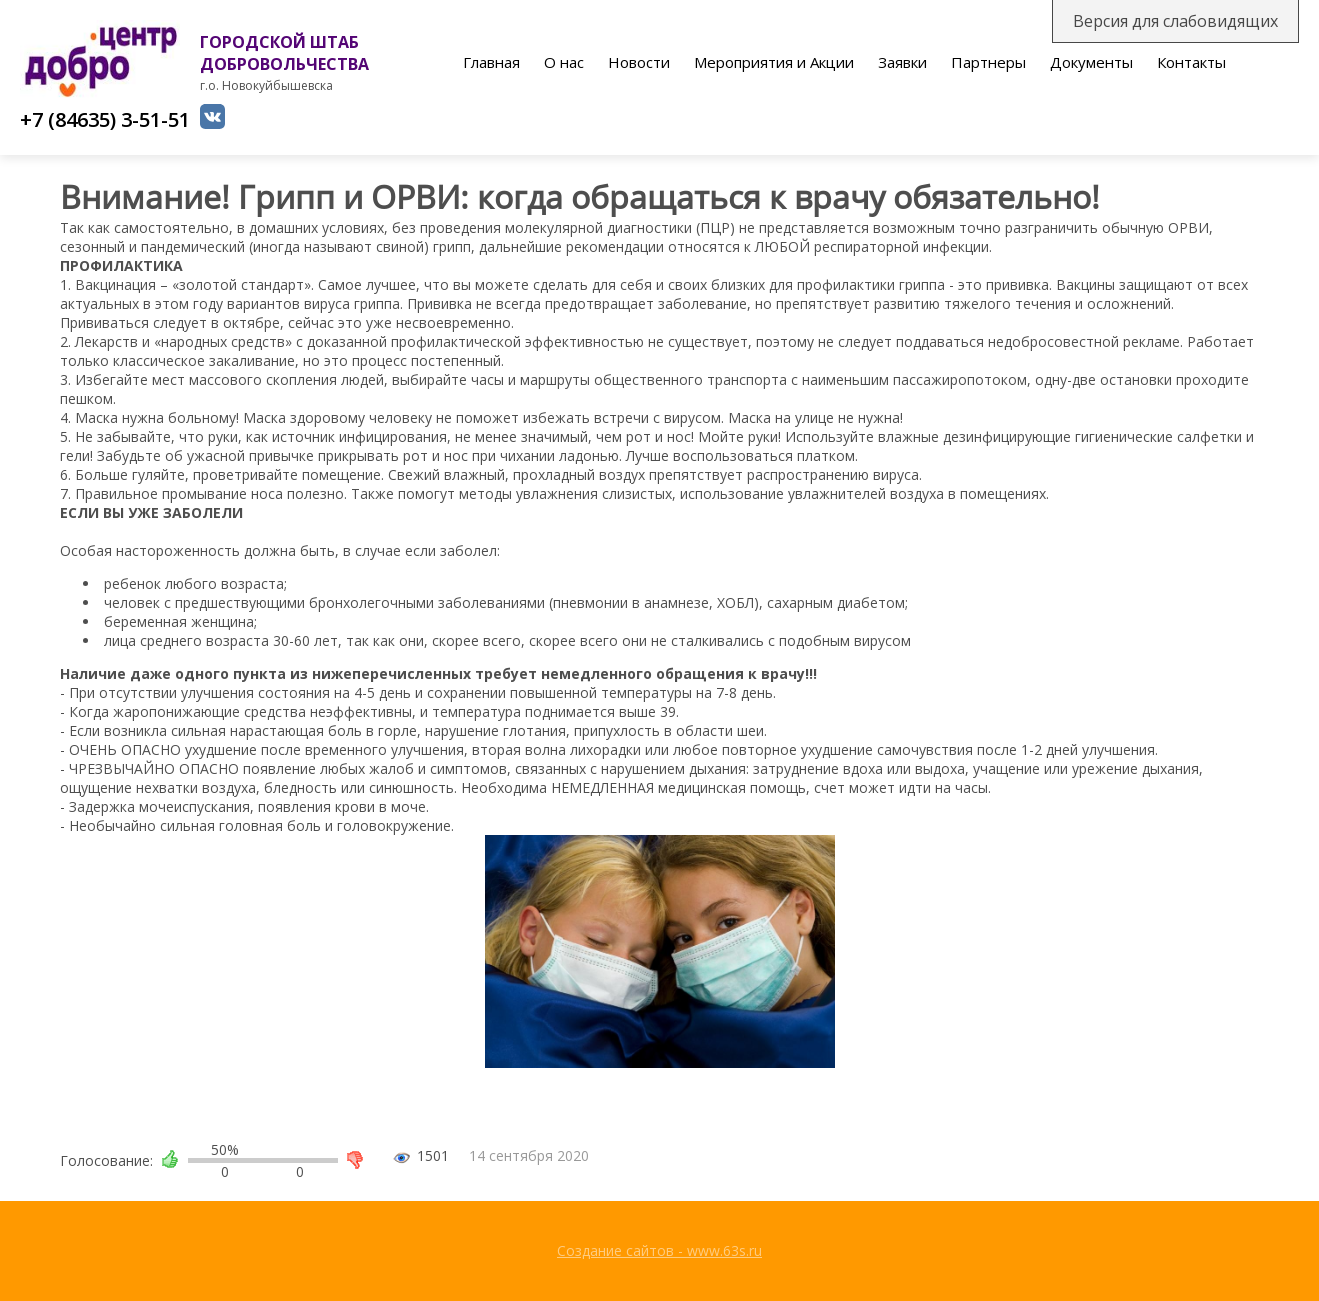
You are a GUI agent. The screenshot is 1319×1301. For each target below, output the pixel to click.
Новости (639, 62)
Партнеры (988, 62)
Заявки (902, 62)
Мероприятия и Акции (774, 62)
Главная (491, 62)
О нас (564, 62)
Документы (1091, 62)
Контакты (1191, 62)
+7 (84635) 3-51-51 (105, 119)
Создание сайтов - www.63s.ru (659, 1250)
